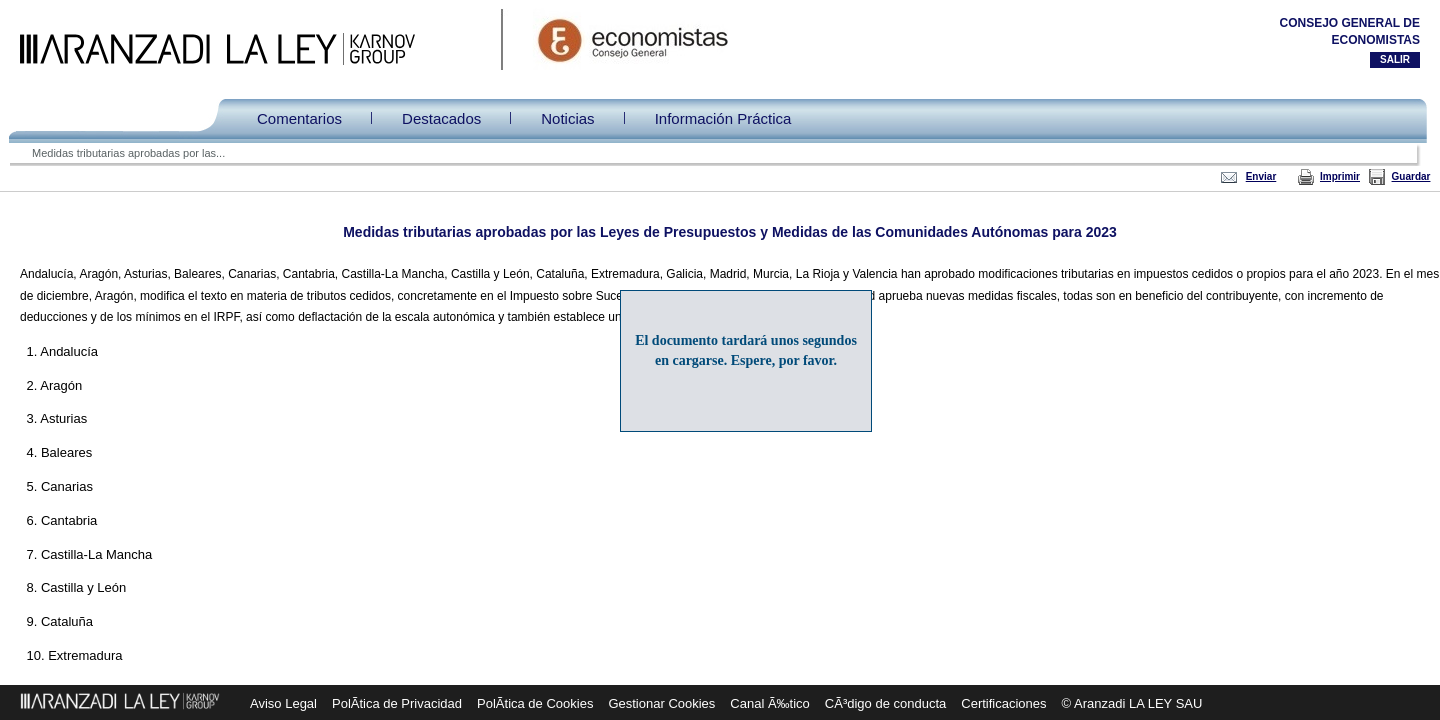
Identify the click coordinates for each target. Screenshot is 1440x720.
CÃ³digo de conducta (885, 703)
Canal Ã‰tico (769, 703)
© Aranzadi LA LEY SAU (1132, 703)
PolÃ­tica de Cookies (535, 703)
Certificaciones (1003, 703)
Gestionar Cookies (661, 703)
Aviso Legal (283, 703)
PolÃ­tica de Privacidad (397, 703)
